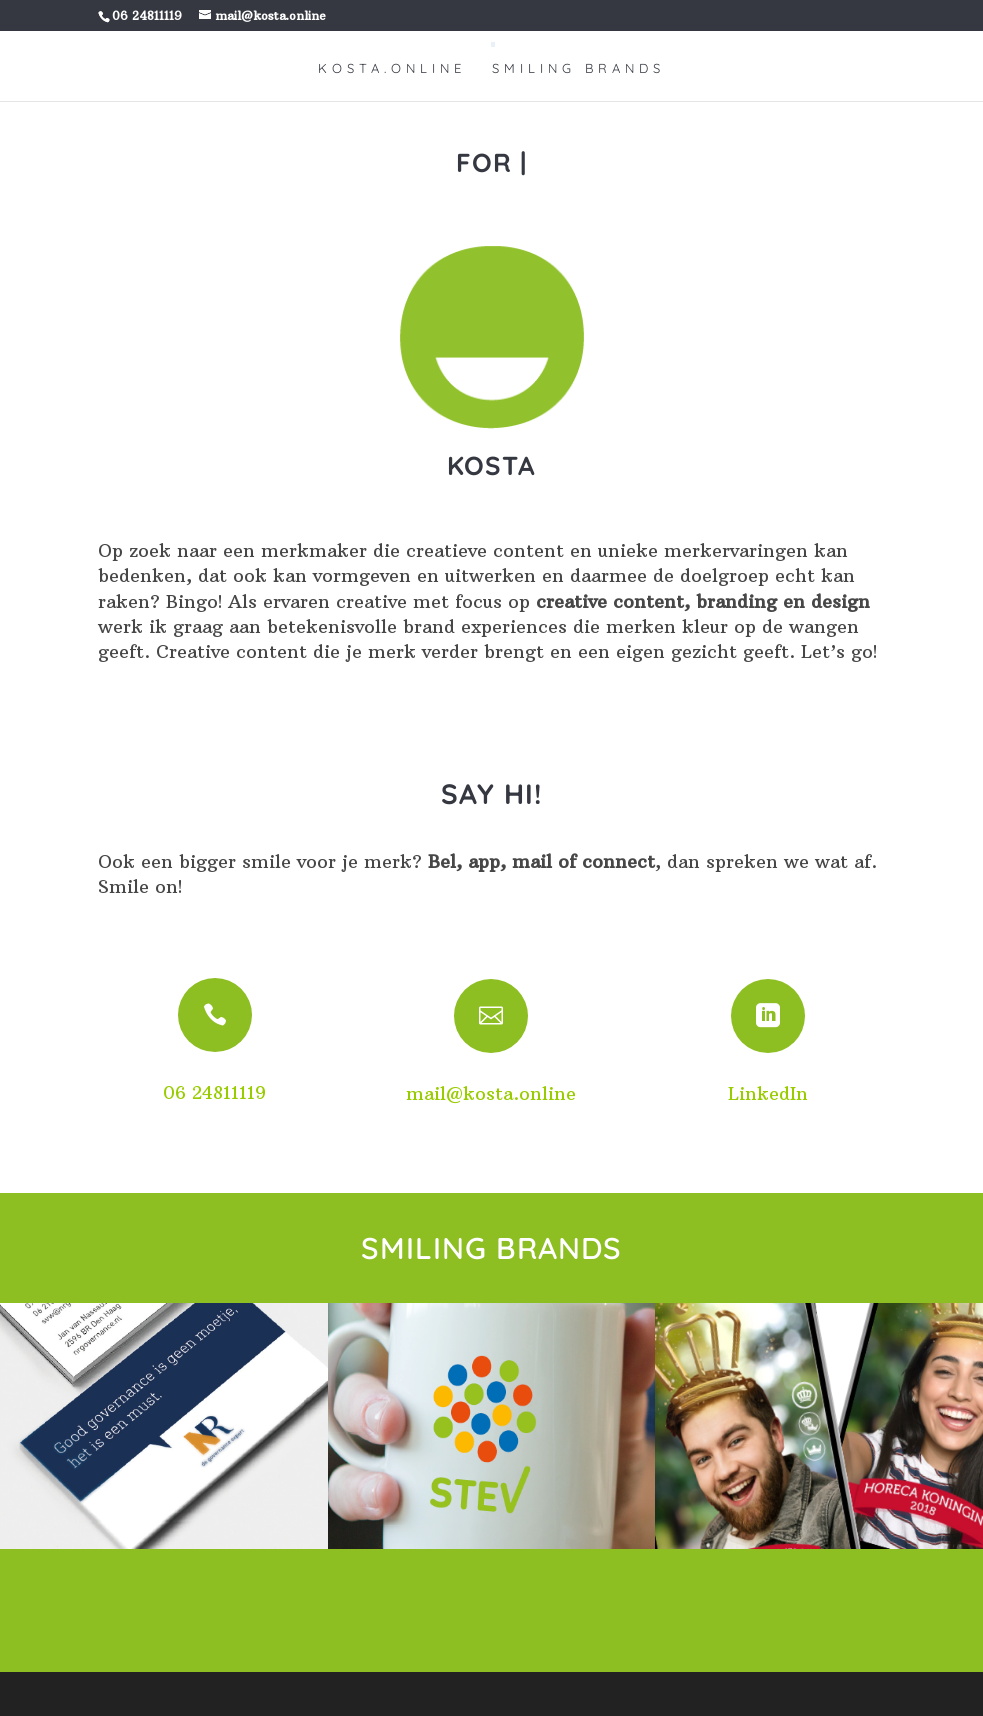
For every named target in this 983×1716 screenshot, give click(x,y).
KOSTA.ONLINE (392, 68)
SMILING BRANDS (578, 68)
